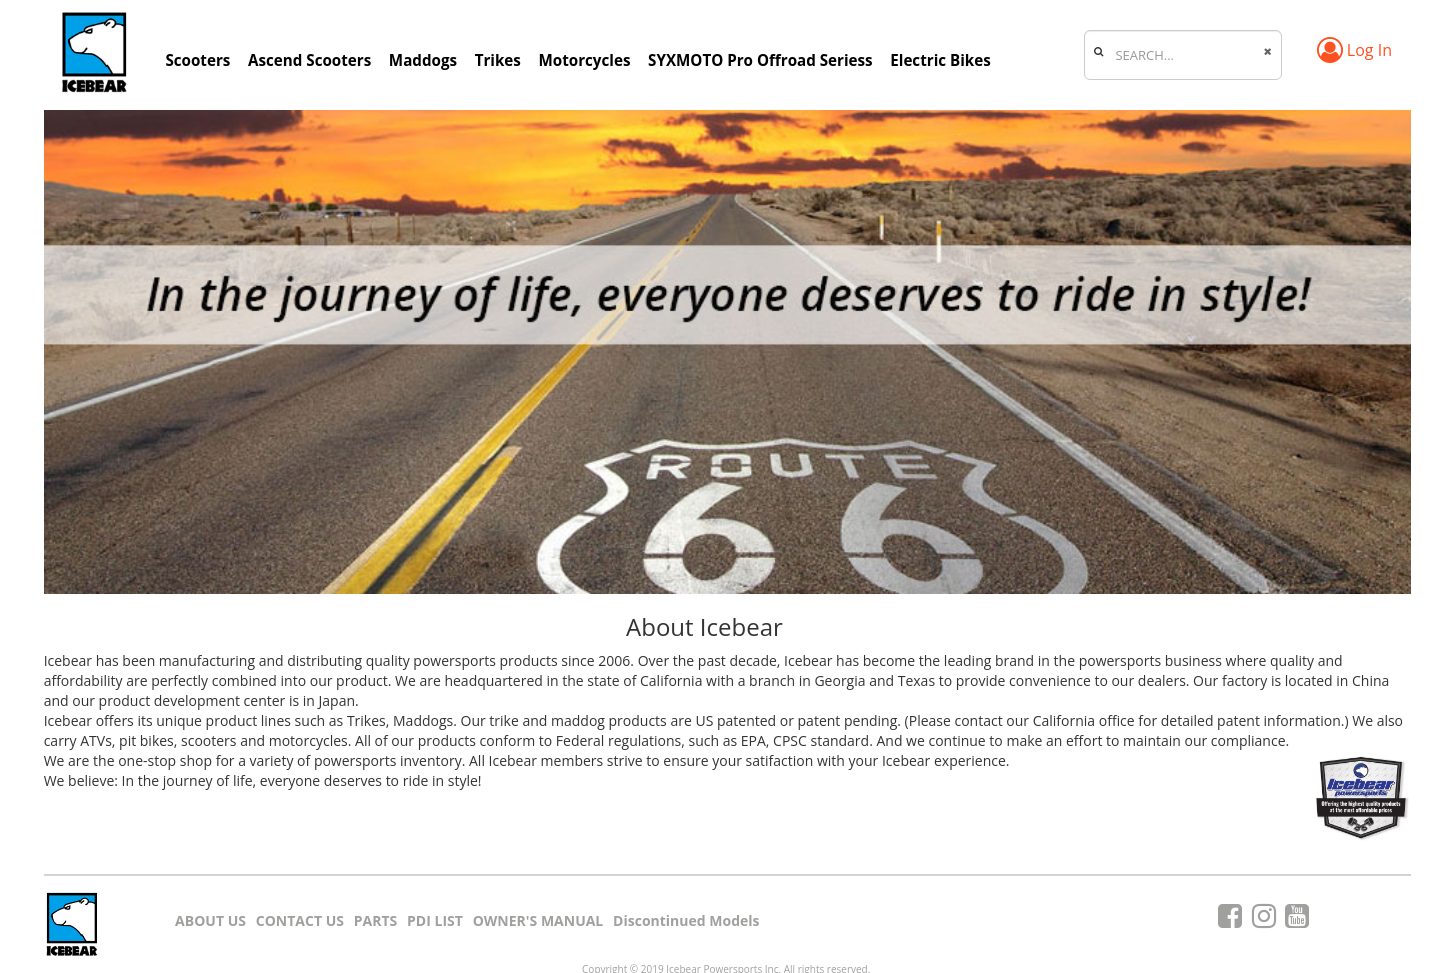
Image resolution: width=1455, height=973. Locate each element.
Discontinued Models (686, 920)
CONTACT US (300, 920)
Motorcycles (585, 60)
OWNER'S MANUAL (538, 920)
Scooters (197, 60)
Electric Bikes (940, 60)
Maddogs (423, 60)
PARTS (376, 920)
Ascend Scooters (309, 60)
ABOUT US (210, 920)
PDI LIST (435, 920)
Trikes (498, 60)
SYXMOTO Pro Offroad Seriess (760, 60)
